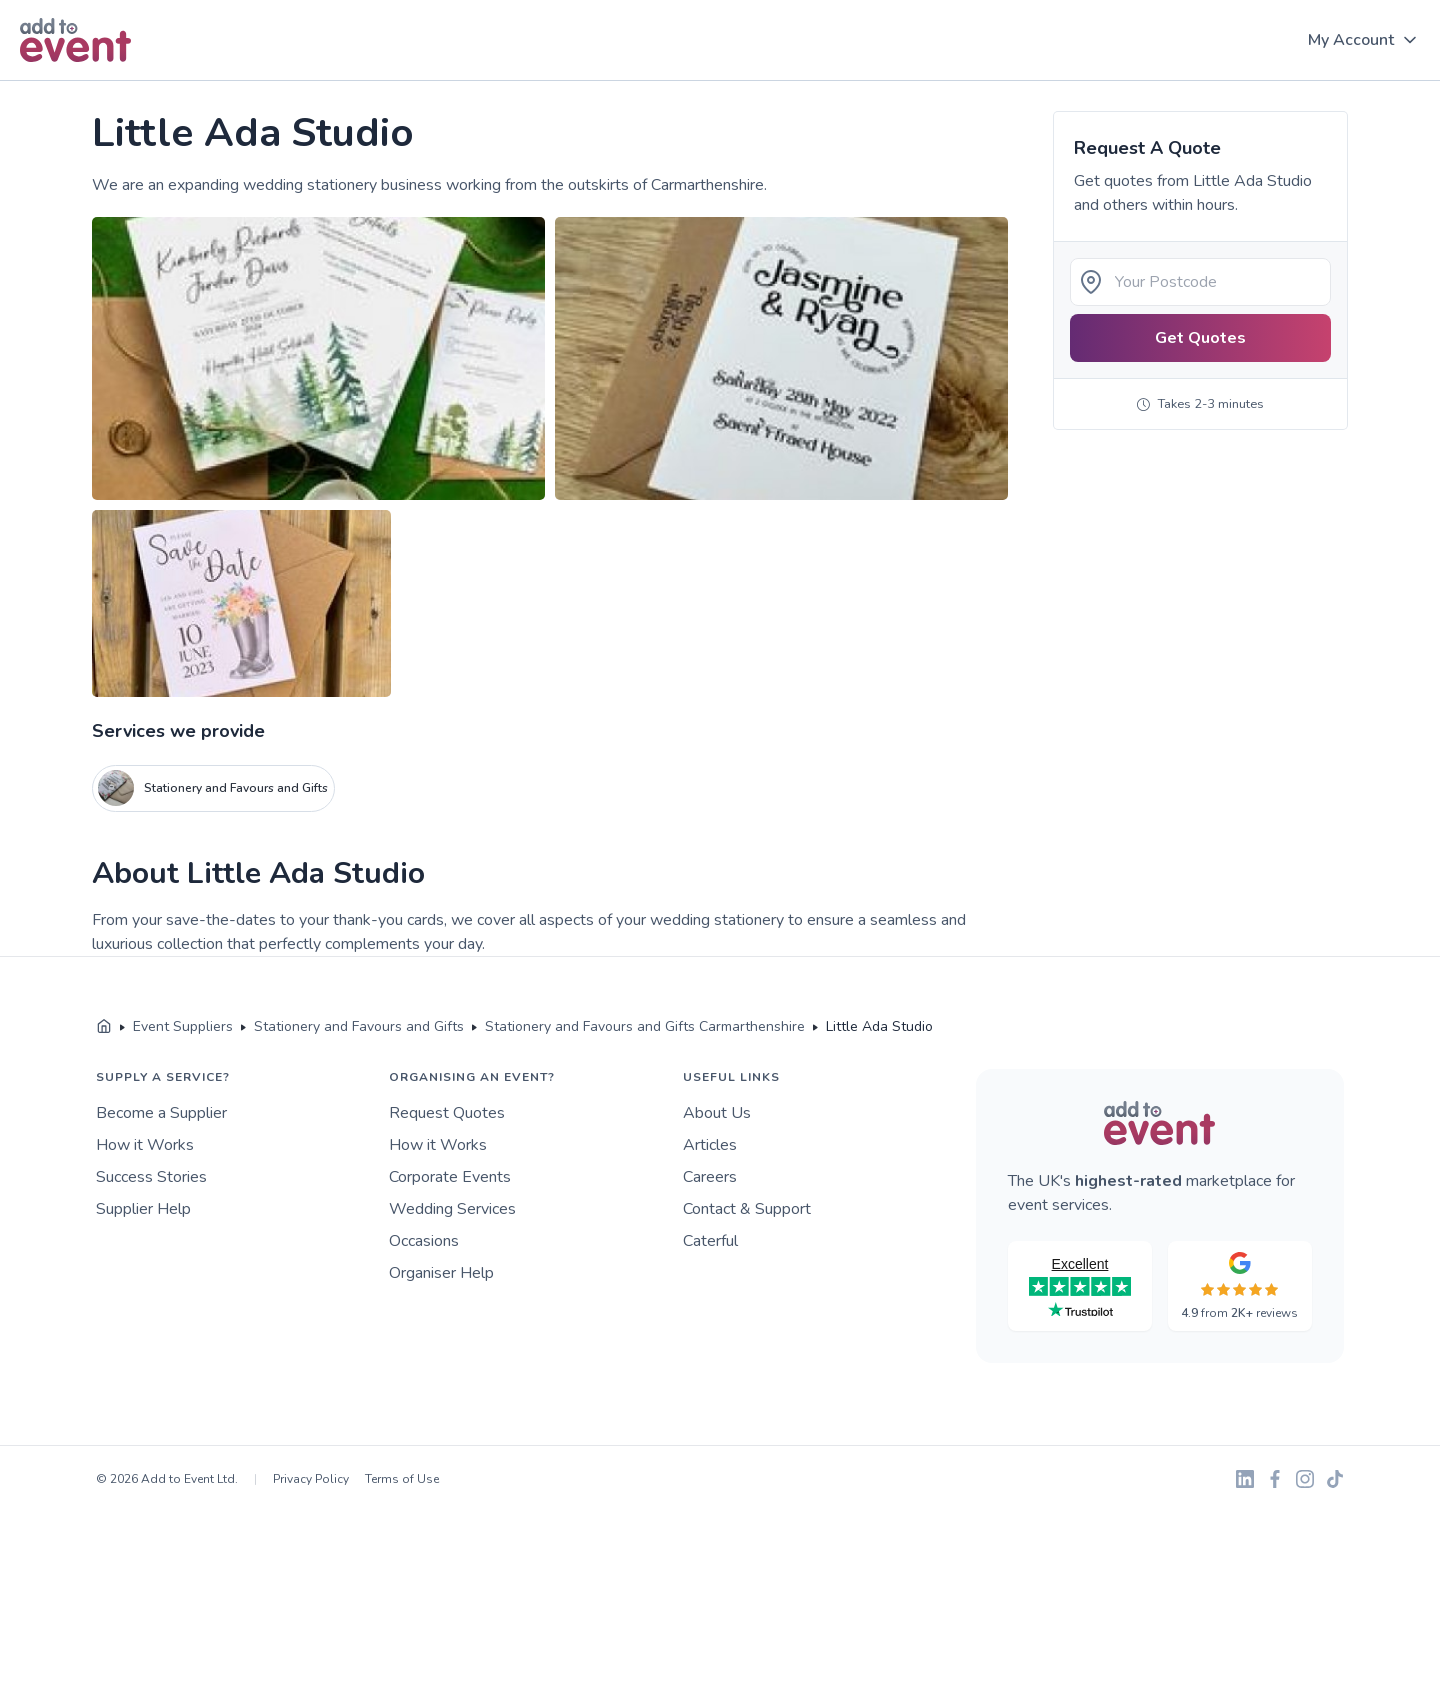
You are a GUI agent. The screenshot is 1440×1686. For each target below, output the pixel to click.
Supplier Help (143, 1209)
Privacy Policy (311, 1479)
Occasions (424, 1241)
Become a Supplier (161, 1113)
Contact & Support (747, 1209)
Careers (710, 1177)
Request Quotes (447, 1113)
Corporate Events (450, 1177)
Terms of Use (402, 1479)
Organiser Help (441, 1273)
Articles (710, 1145)
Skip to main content (71, 81)
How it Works (145, 1145)
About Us (717, 1113)
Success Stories (151, 1177)
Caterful (710, 1241)
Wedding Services (452, 1209)
